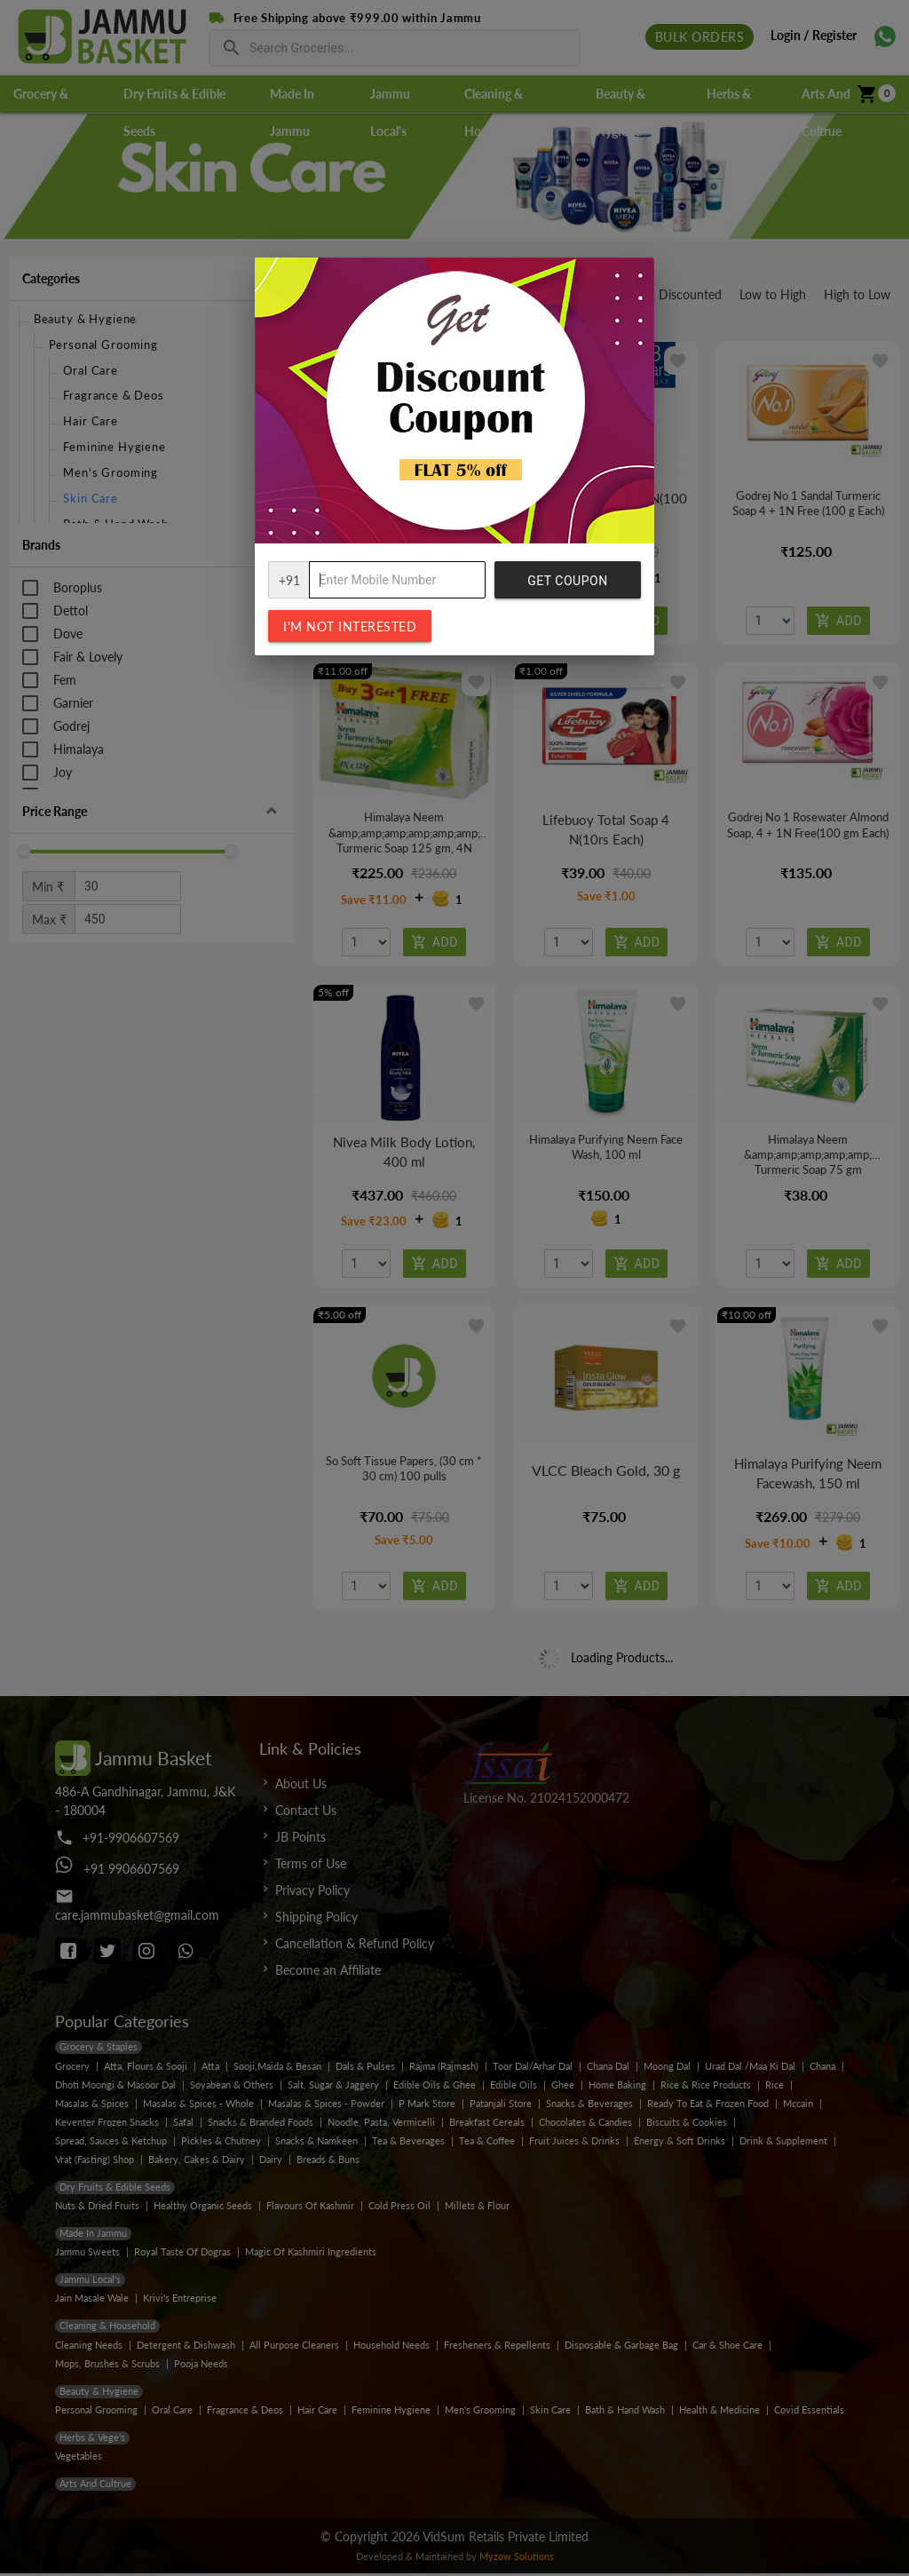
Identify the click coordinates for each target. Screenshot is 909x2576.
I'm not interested (349, 626)
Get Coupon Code (567, 586)
